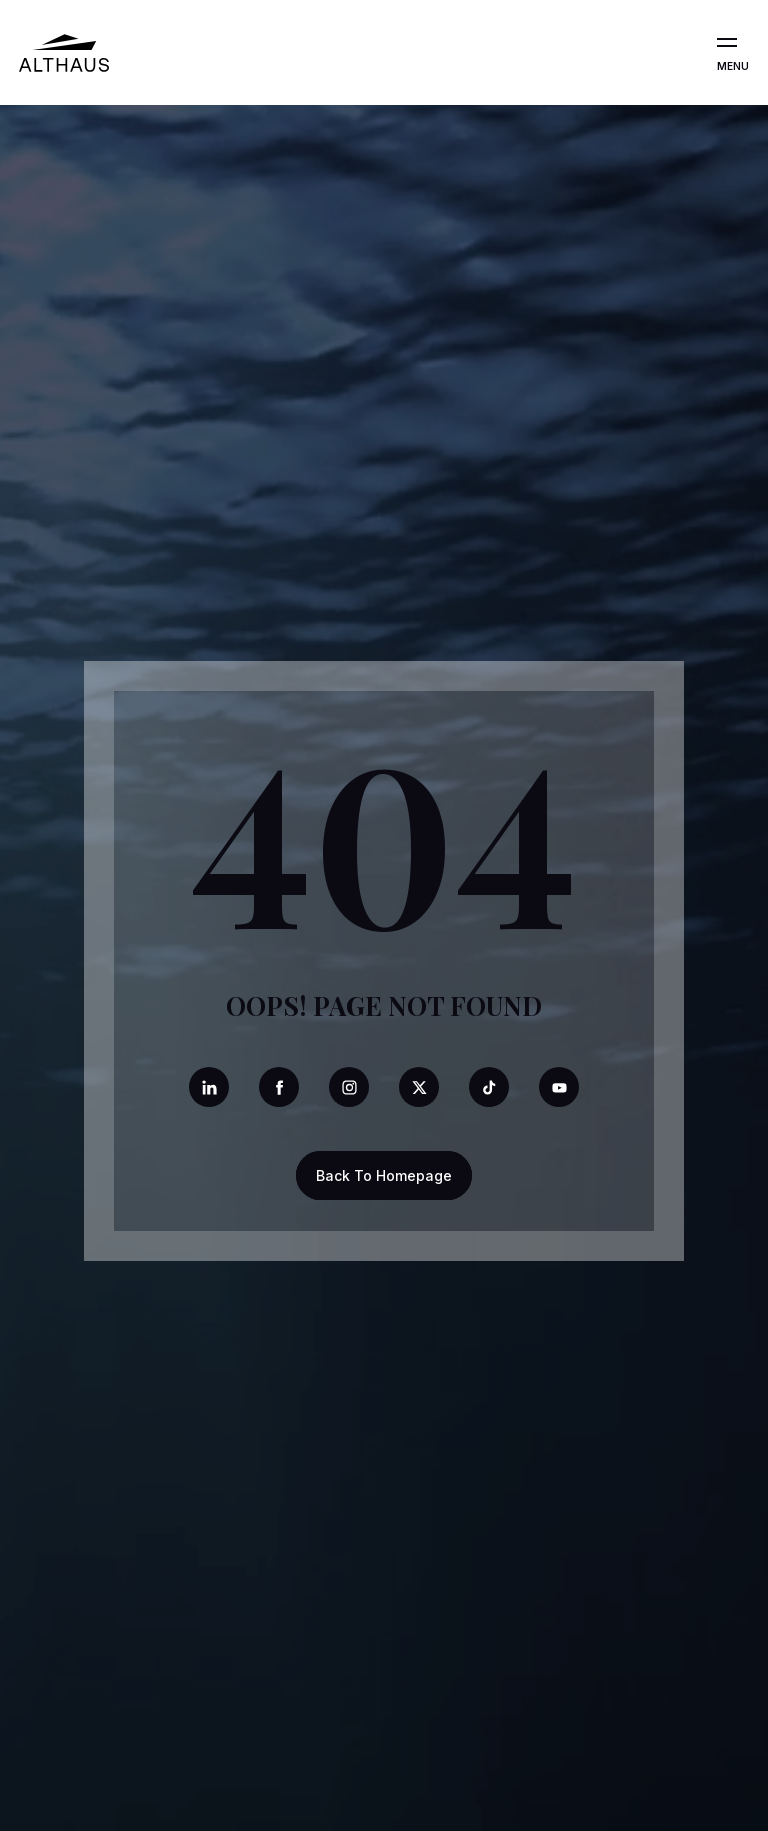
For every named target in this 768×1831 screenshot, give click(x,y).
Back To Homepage (384, 1175)
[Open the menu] (727, 43)
